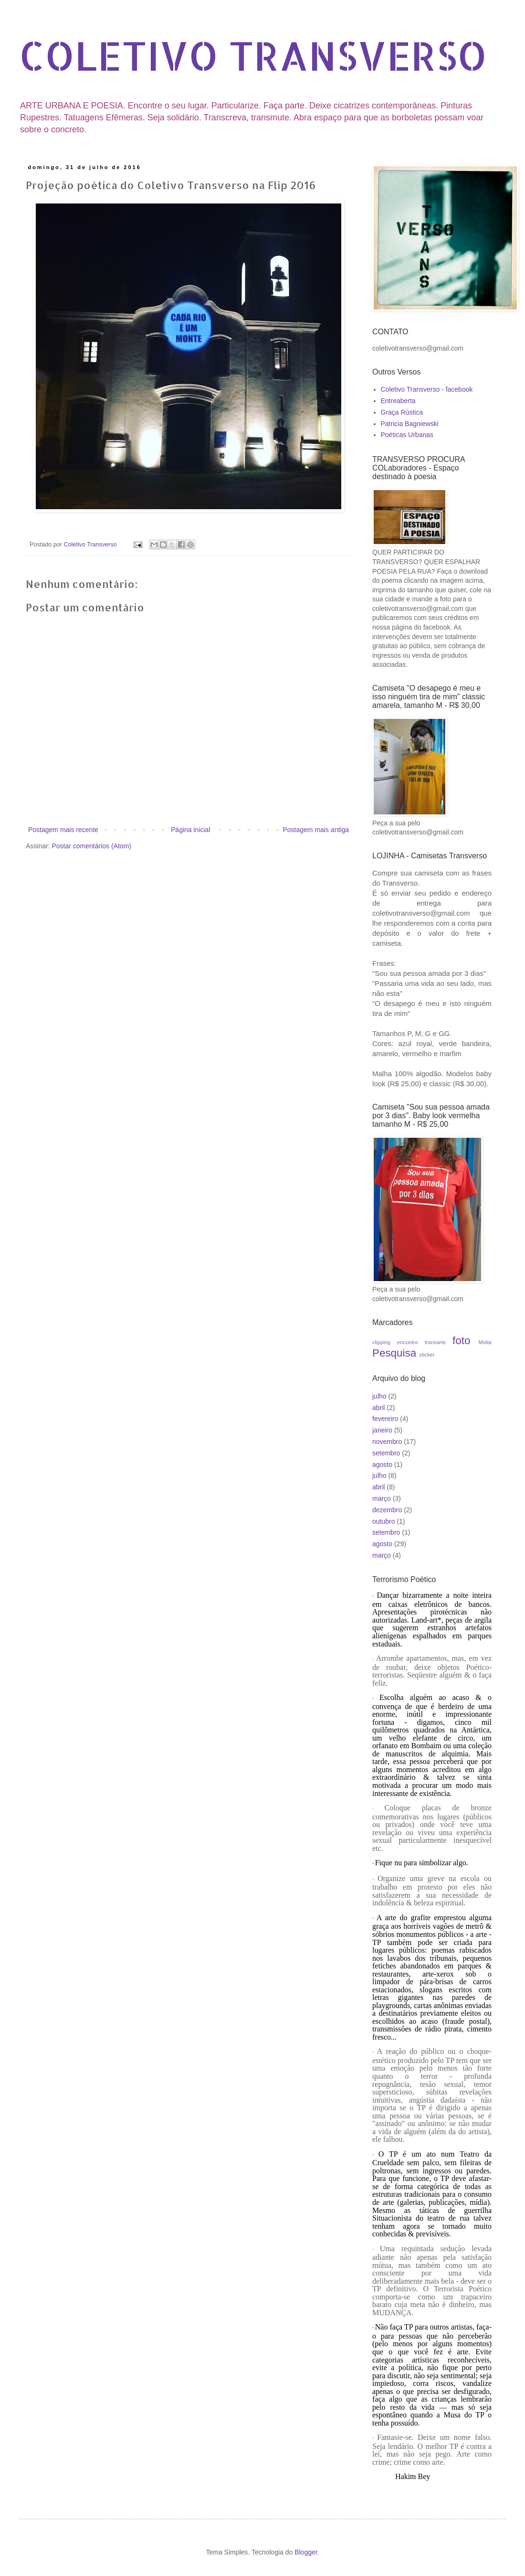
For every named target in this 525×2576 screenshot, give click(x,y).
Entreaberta (398, 401)
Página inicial (190, 830)
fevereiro (385, 1418)
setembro (386, 1453)
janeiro (382, 1430)
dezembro (387, 1510)
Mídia (485, 1342)
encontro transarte (421, 1342)
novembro (387, 1441)
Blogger (305, 2552)
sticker (426, 1354)
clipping (381, 1342)
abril (378, 1407)
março (381, 1498)
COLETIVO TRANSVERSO (253, 55)
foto (461, 1341)
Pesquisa (394, 1353)
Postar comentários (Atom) (91, 846)
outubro (383, 1521)
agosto (382, 1464)
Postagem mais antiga (316, 830)
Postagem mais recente (63, 830)
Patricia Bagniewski (410, 424)
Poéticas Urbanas (407, 434)
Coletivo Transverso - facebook (427, 389)
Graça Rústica (402, 412)
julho (379, 1396)
